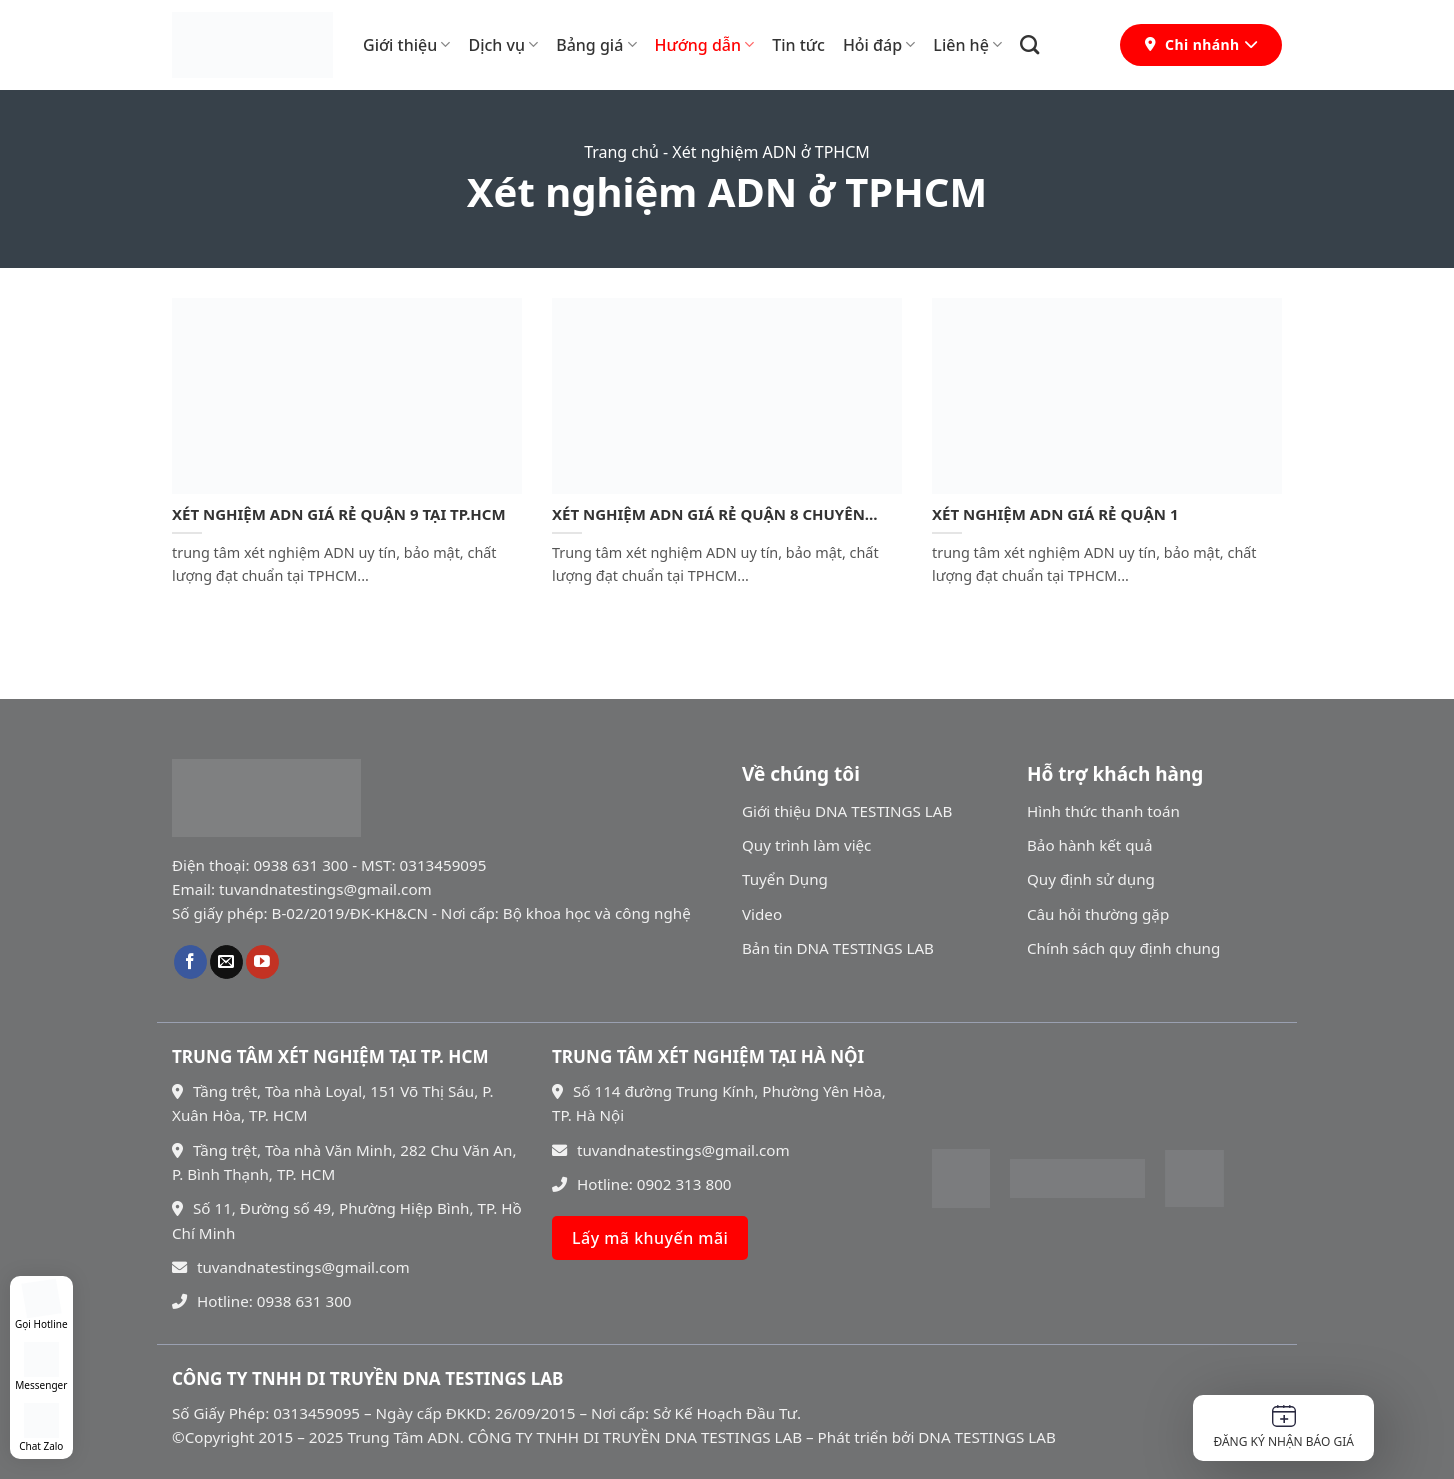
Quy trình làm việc (806, 845)
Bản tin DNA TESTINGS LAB (838, 948)
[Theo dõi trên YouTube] (262, 962)
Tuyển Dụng (785, 879)
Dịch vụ (503, 45)
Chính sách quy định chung (1123, 948)
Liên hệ (967, 45)
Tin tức (798, 45)
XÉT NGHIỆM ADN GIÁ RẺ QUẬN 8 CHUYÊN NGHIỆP (708, 515)
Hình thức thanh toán (1103, 811)
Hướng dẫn (705, 45)
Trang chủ (621, 152)
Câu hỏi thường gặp (1098, 914)
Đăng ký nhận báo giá (1283, 1427)
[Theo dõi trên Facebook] (190, 962)
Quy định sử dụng (1091, 879)
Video (762, 914)
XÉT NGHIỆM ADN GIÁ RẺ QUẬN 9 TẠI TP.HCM (339, 514)
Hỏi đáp (879, 45)
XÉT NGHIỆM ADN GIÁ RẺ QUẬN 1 (1055, 514)
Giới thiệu (406, 45)
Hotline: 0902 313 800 (642, 1184)
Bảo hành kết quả (1090, 845)
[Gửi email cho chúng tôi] (226, 962)
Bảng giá (596, 45)
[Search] (1029, 44)
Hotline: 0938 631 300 (262, 1301)
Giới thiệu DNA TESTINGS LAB (847, 811)
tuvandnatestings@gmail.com (291, 1267)
